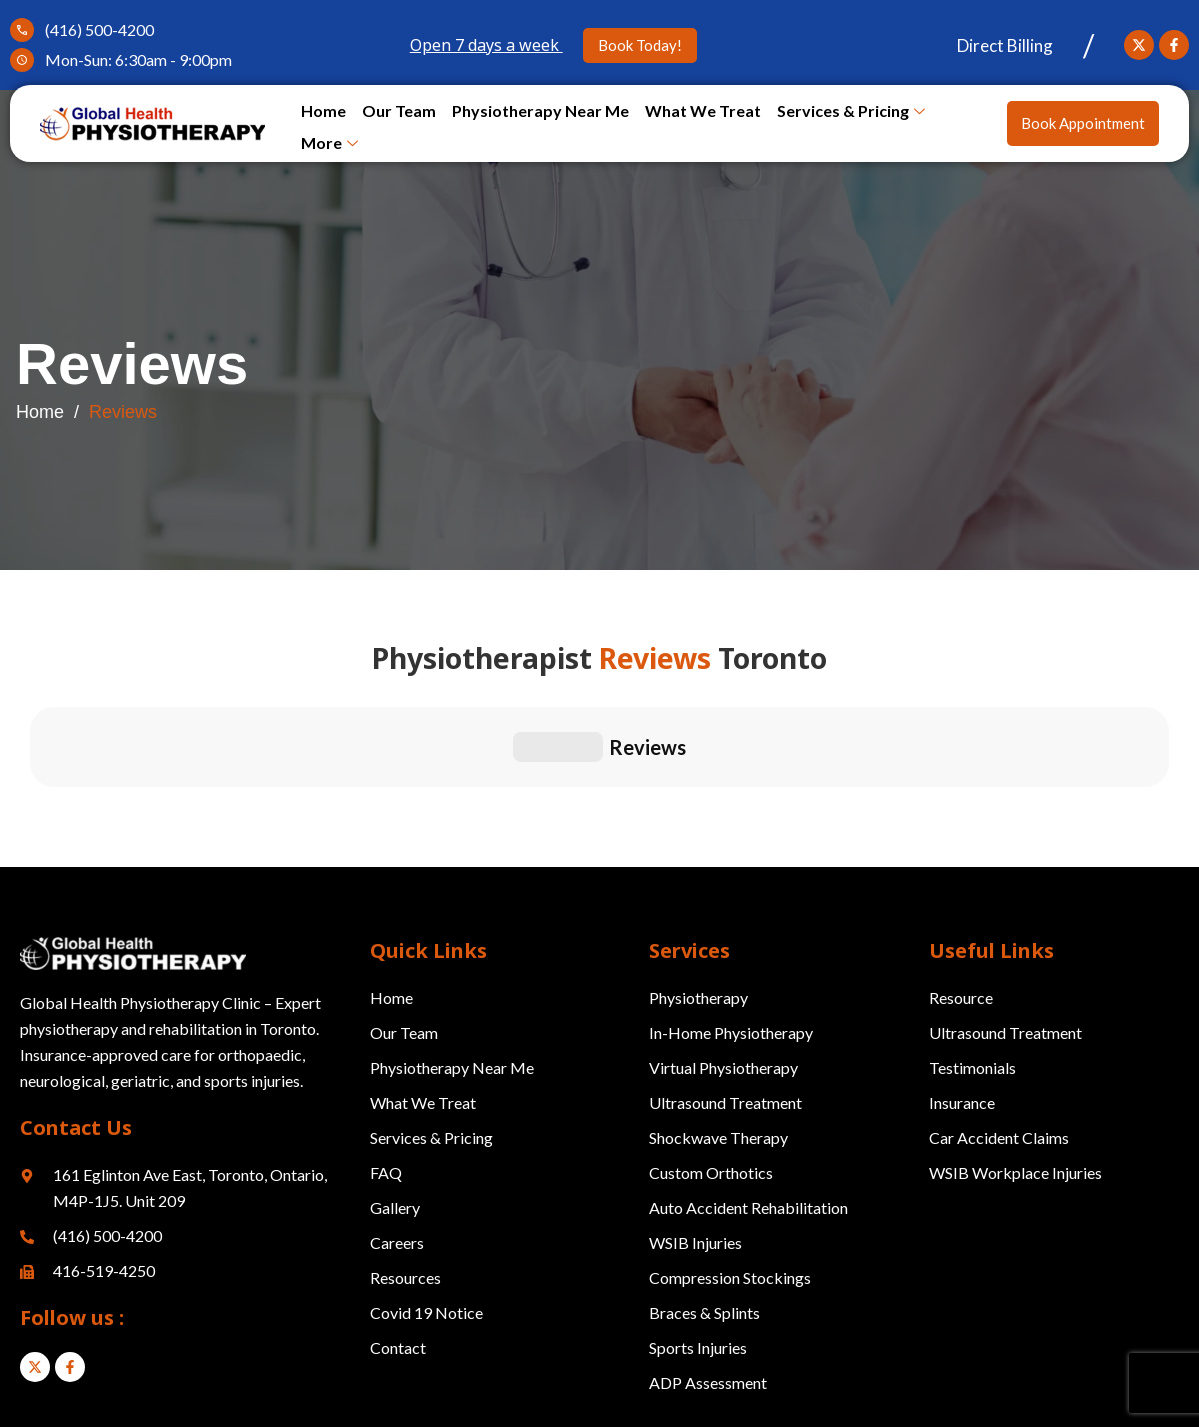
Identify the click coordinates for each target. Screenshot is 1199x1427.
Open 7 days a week (486, 45)
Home (323, 110)
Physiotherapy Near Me (540, 110)
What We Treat (703, 110)
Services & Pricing (851, 112)
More (329, 144)
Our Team (399, 110)
